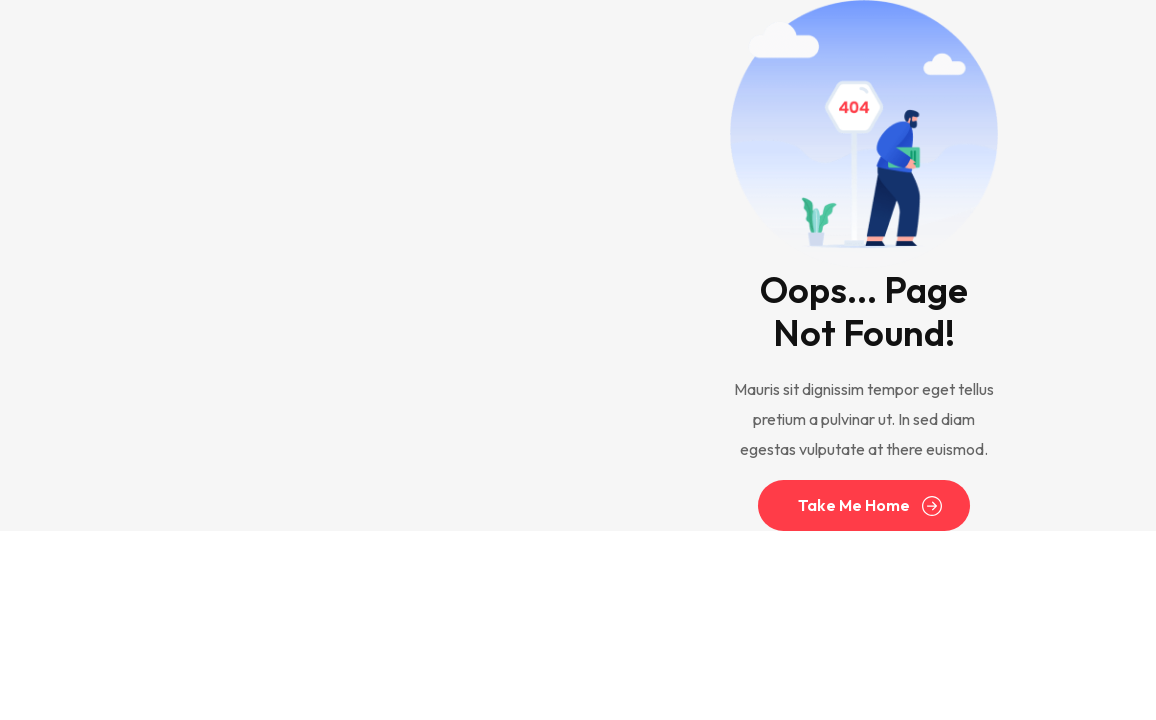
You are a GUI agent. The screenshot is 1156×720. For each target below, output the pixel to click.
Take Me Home (854, 505)
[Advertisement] (286, 266)
